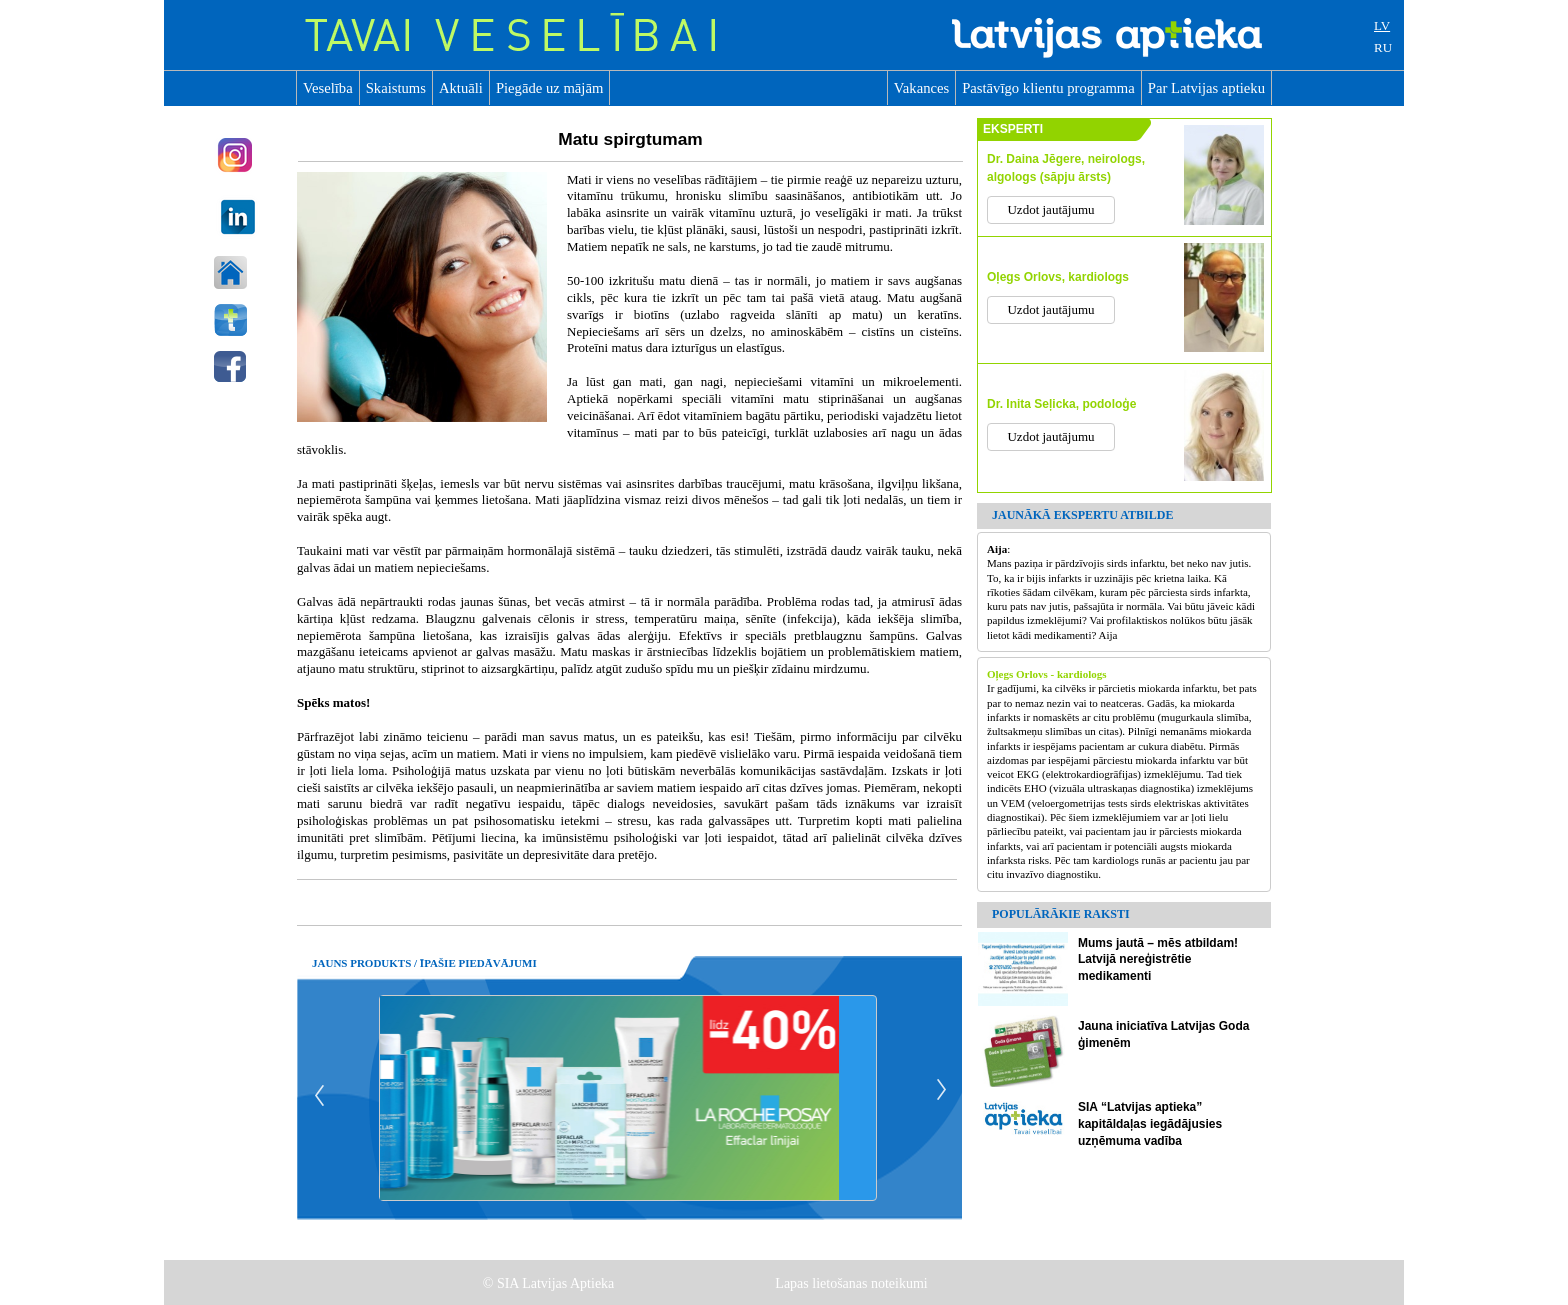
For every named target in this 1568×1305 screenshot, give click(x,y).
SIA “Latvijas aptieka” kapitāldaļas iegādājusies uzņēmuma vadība (1150, 1124)
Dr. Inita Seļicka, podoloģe (1061, 404)
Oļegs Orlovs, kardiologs (1058, 277)
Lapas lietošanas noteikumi (853, 1283)
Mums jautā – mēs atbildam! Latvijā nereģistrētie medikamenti (1158, 960)
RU (1383, 47)
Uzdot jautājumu (1050, 209)
